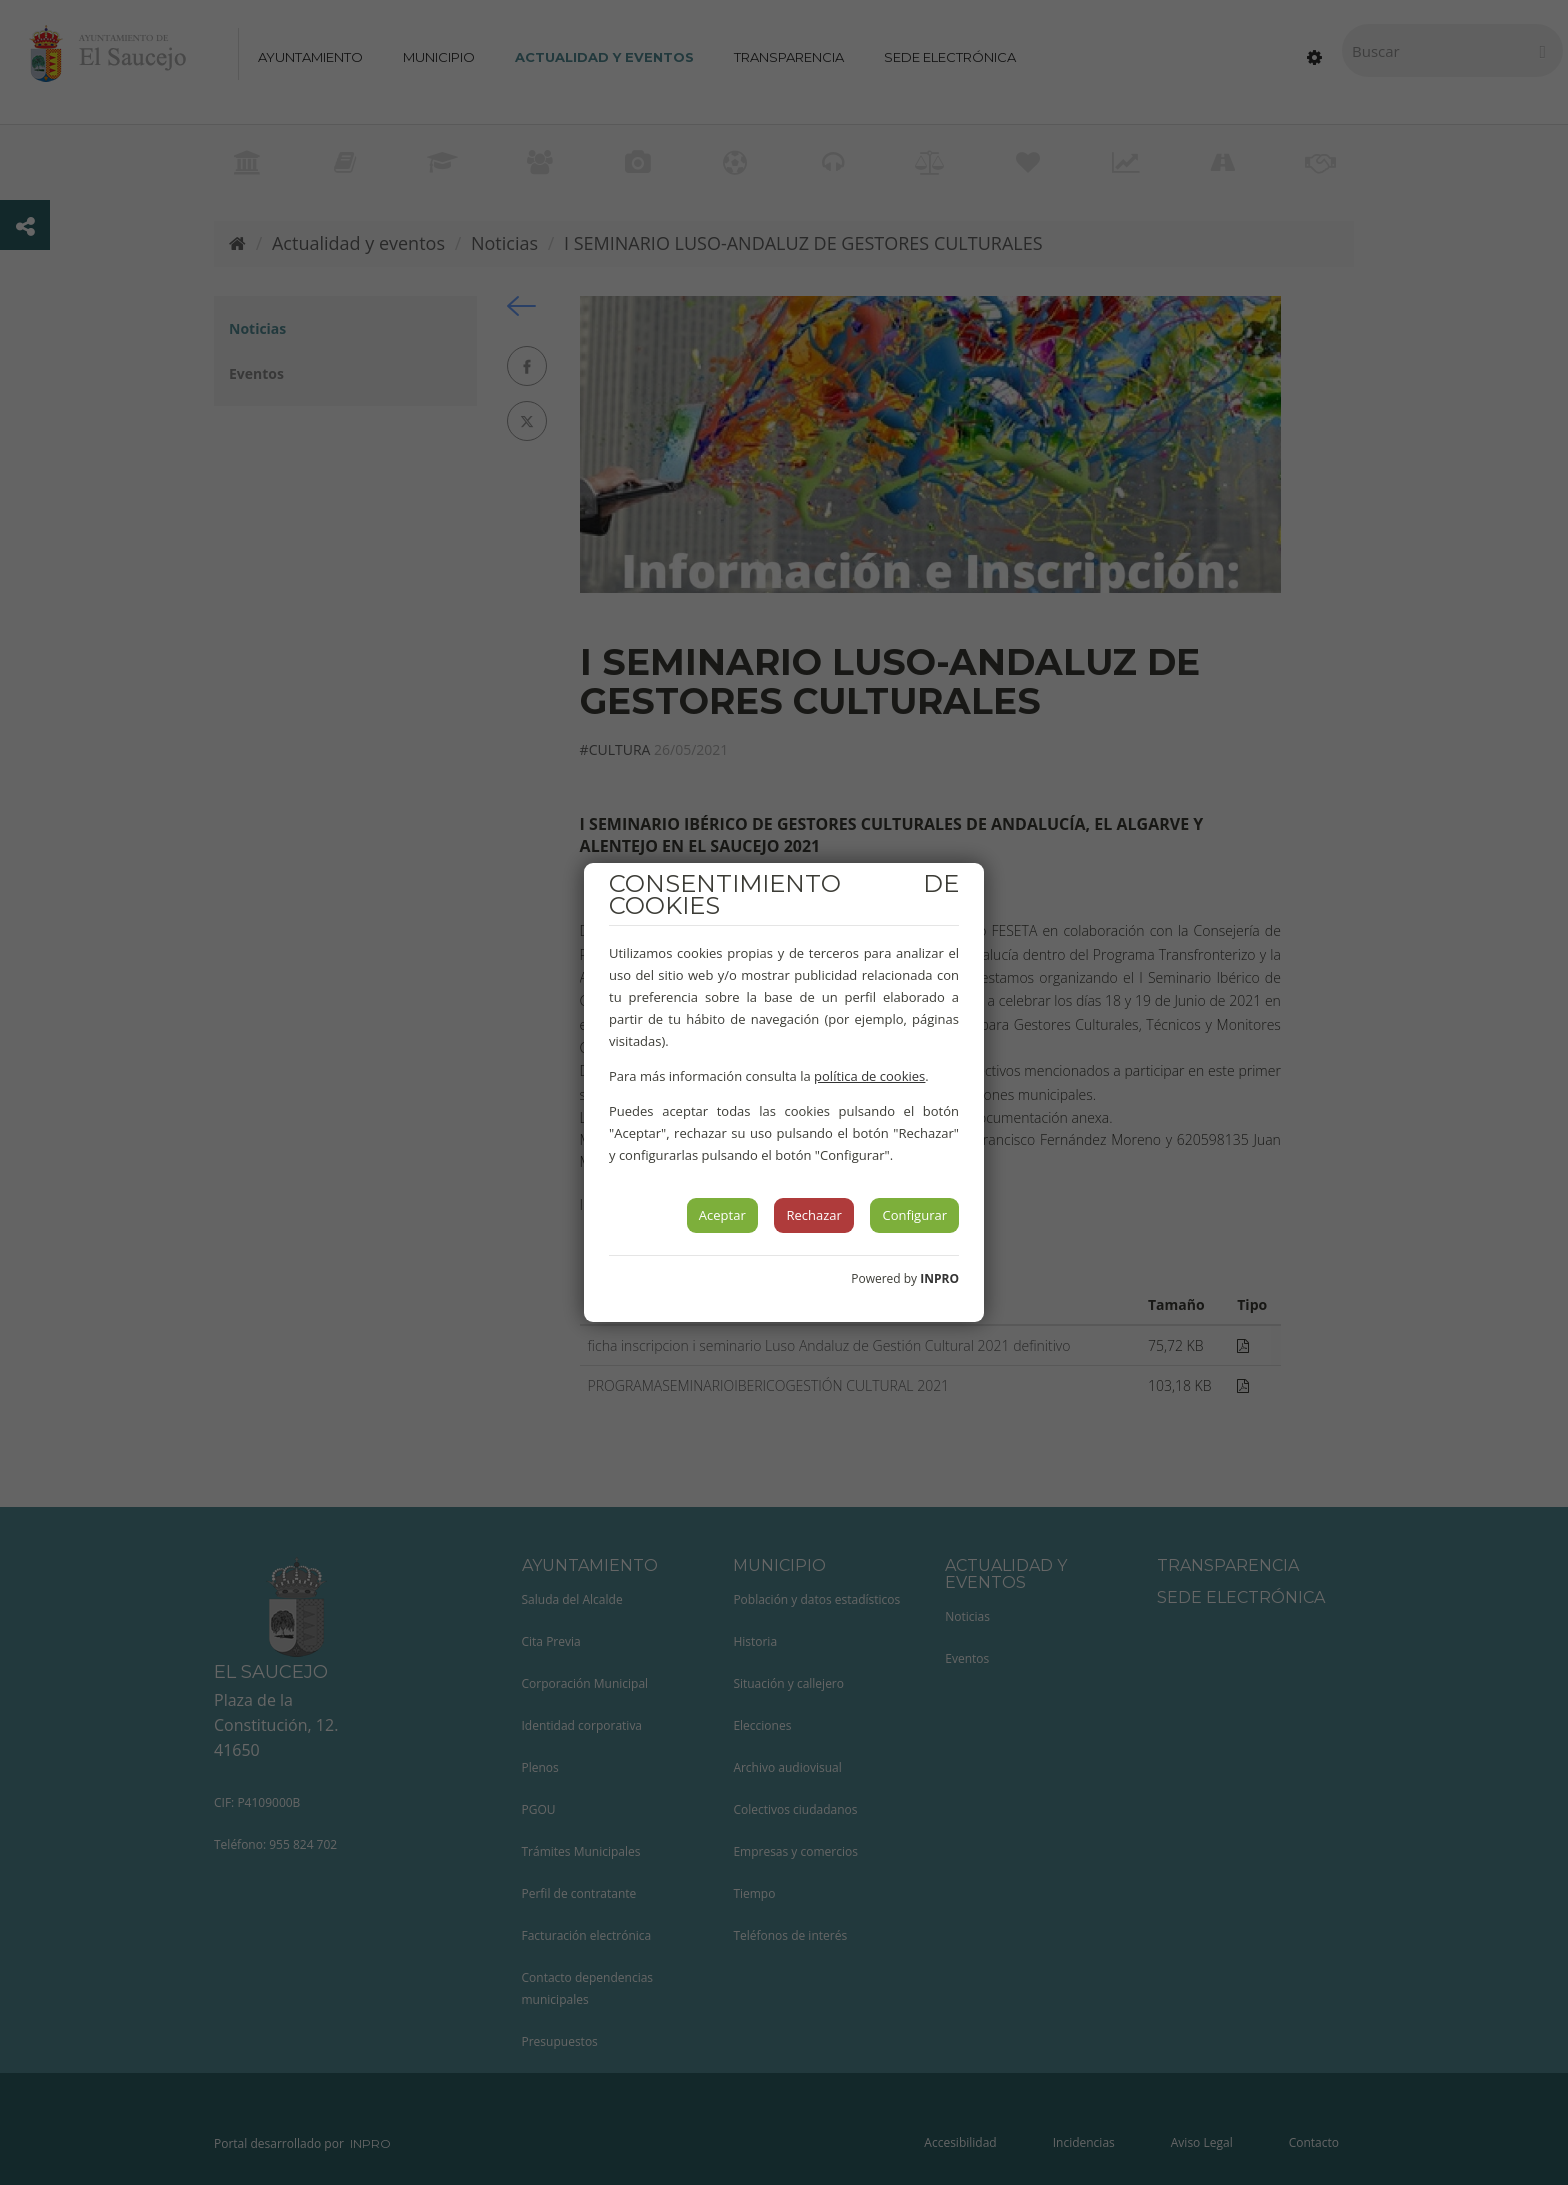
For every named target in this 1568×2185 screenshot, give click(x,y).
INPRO (939, 1278)
